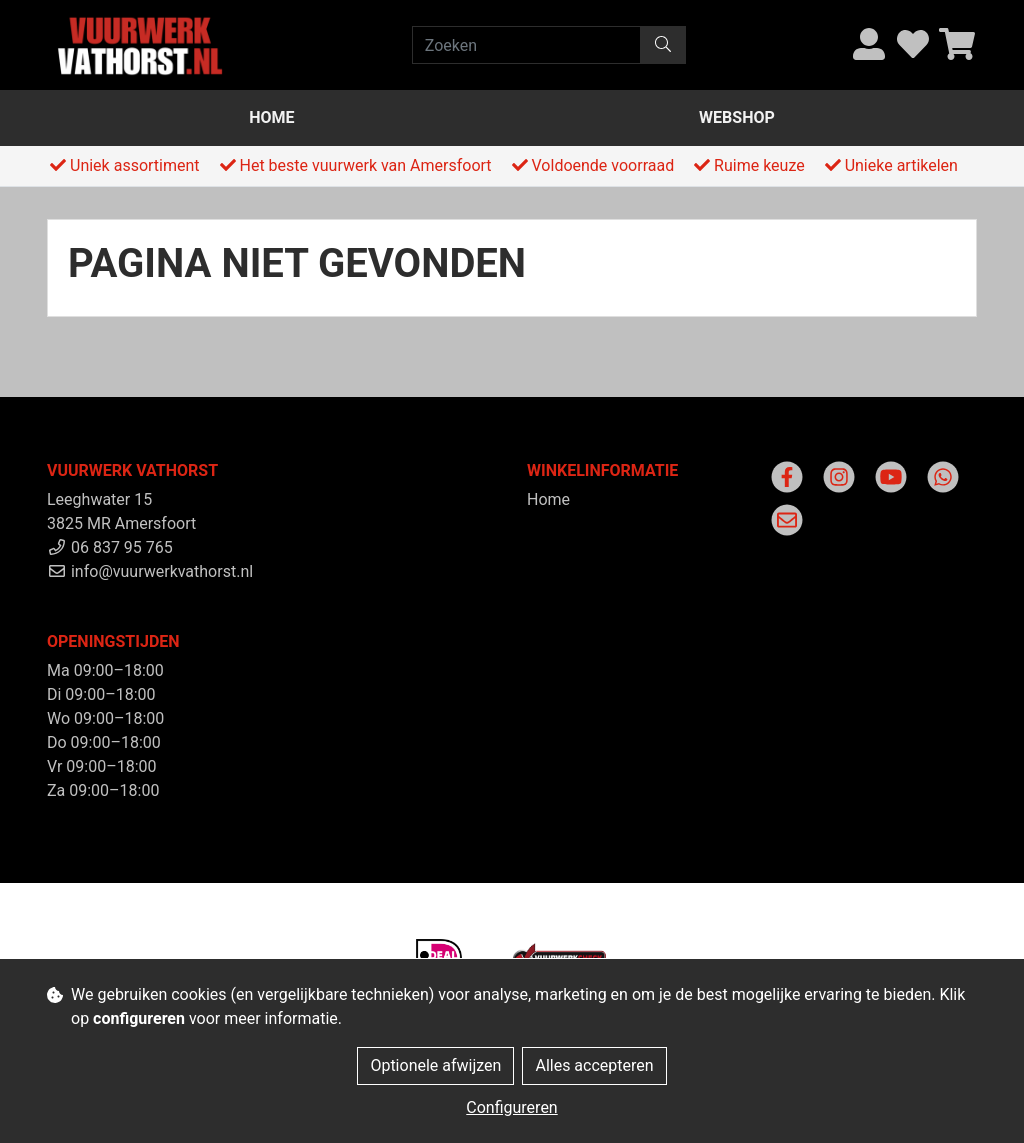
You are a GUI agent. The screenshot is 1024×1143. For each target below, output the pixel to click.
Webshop (737, 117)
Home (271, 117)
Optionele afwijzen (435, 1065)
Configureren (511, 1107)
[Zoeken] (526, 45)
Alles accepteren (594, 1065)
